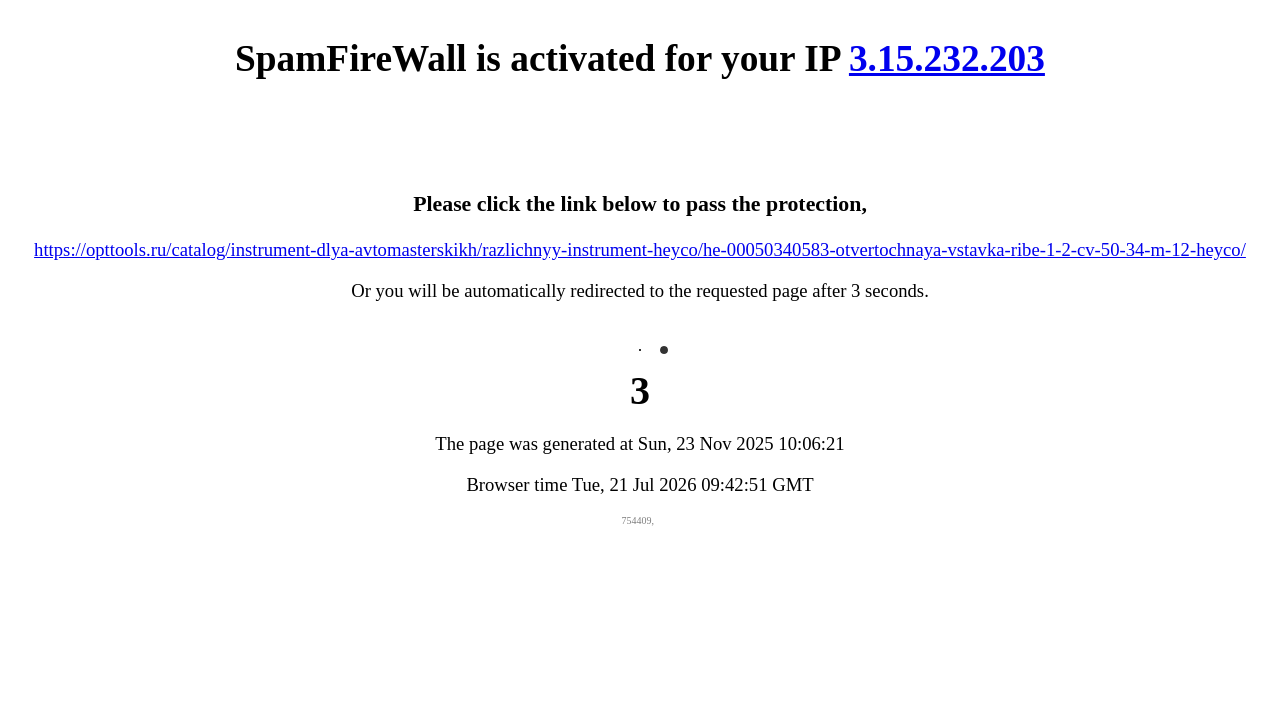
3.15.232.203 (947, 58)
